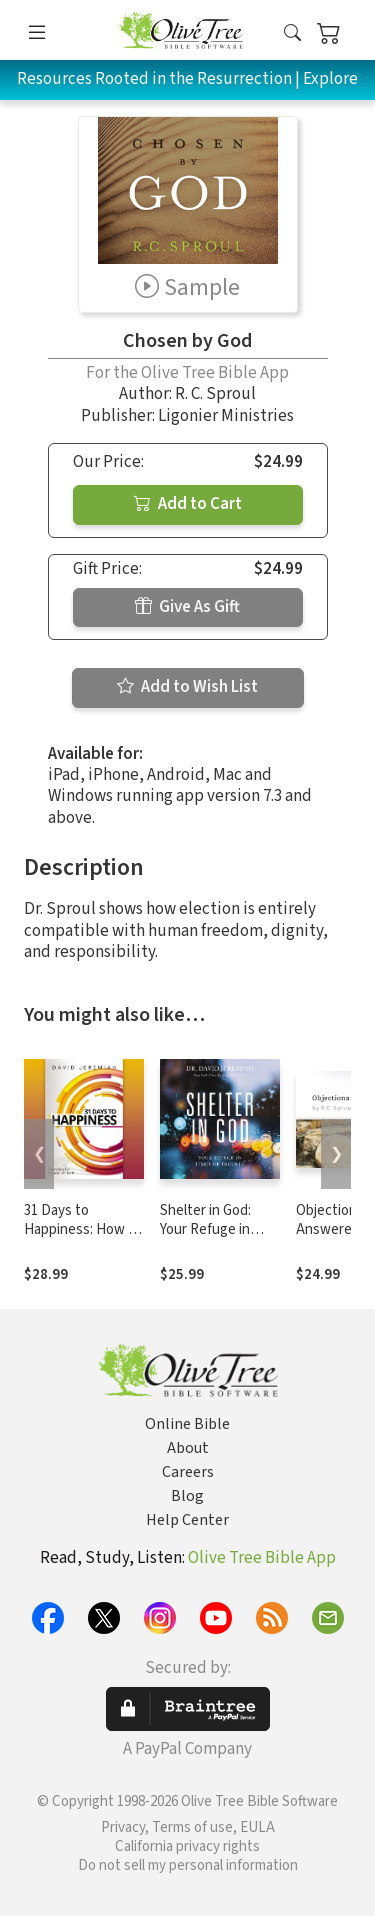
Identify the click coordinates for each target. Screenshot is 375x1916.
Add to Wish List (187, 687)
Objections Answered (330, 1220)
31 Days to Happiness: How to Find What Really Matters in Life (83, 1239)
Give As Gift (187, 607)
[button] (292, 33)
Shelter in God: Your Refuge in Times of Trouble (212, 1229)
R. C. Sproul (215, 394)
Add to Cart (188, 504)
